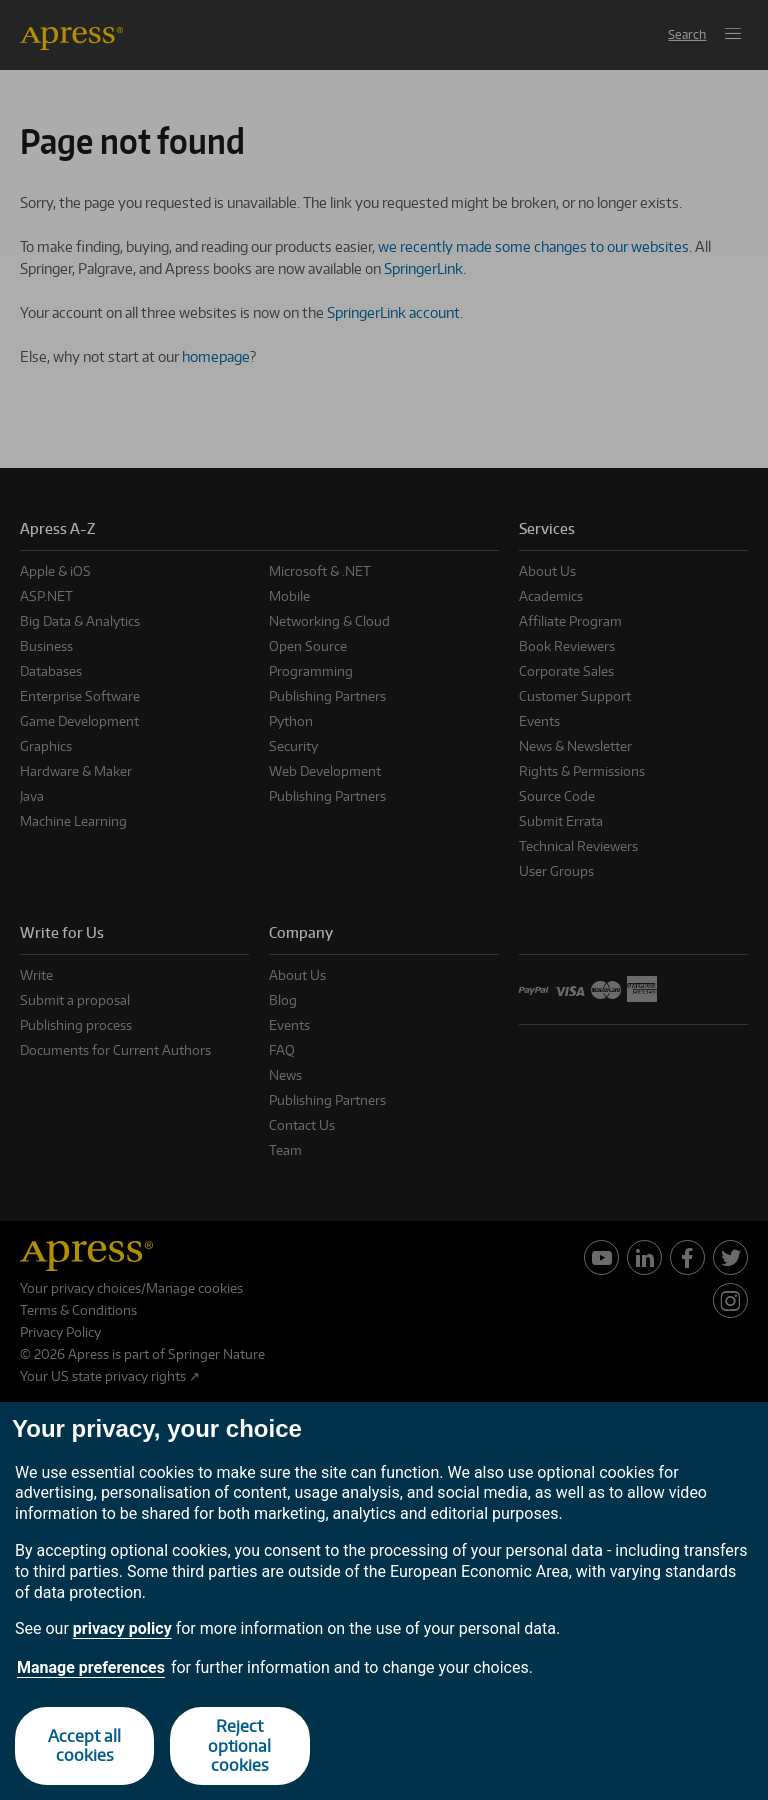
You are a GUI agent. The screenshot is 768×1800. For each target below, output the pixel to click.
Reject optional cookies (239, 1745)
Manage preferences (91, 1667)
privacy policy (122, 1628)
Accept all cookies (84, 1745)
